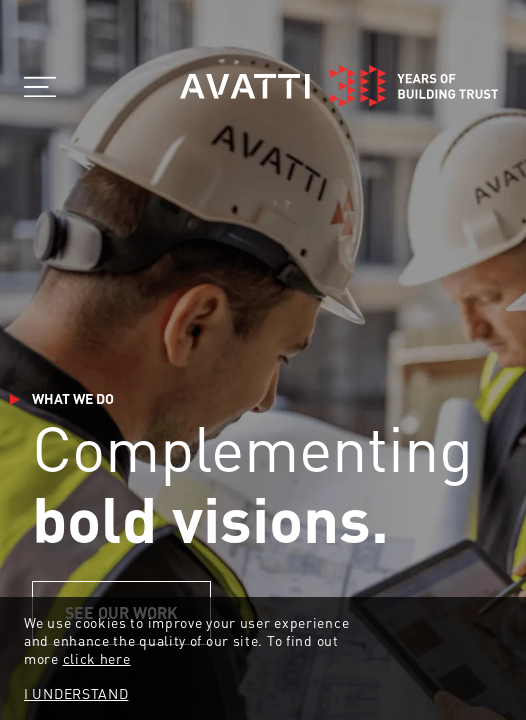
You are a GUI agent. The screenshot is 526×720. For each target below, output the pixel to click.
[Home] (339, 86)
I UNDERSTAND (76, 693)
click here (97, 658)
